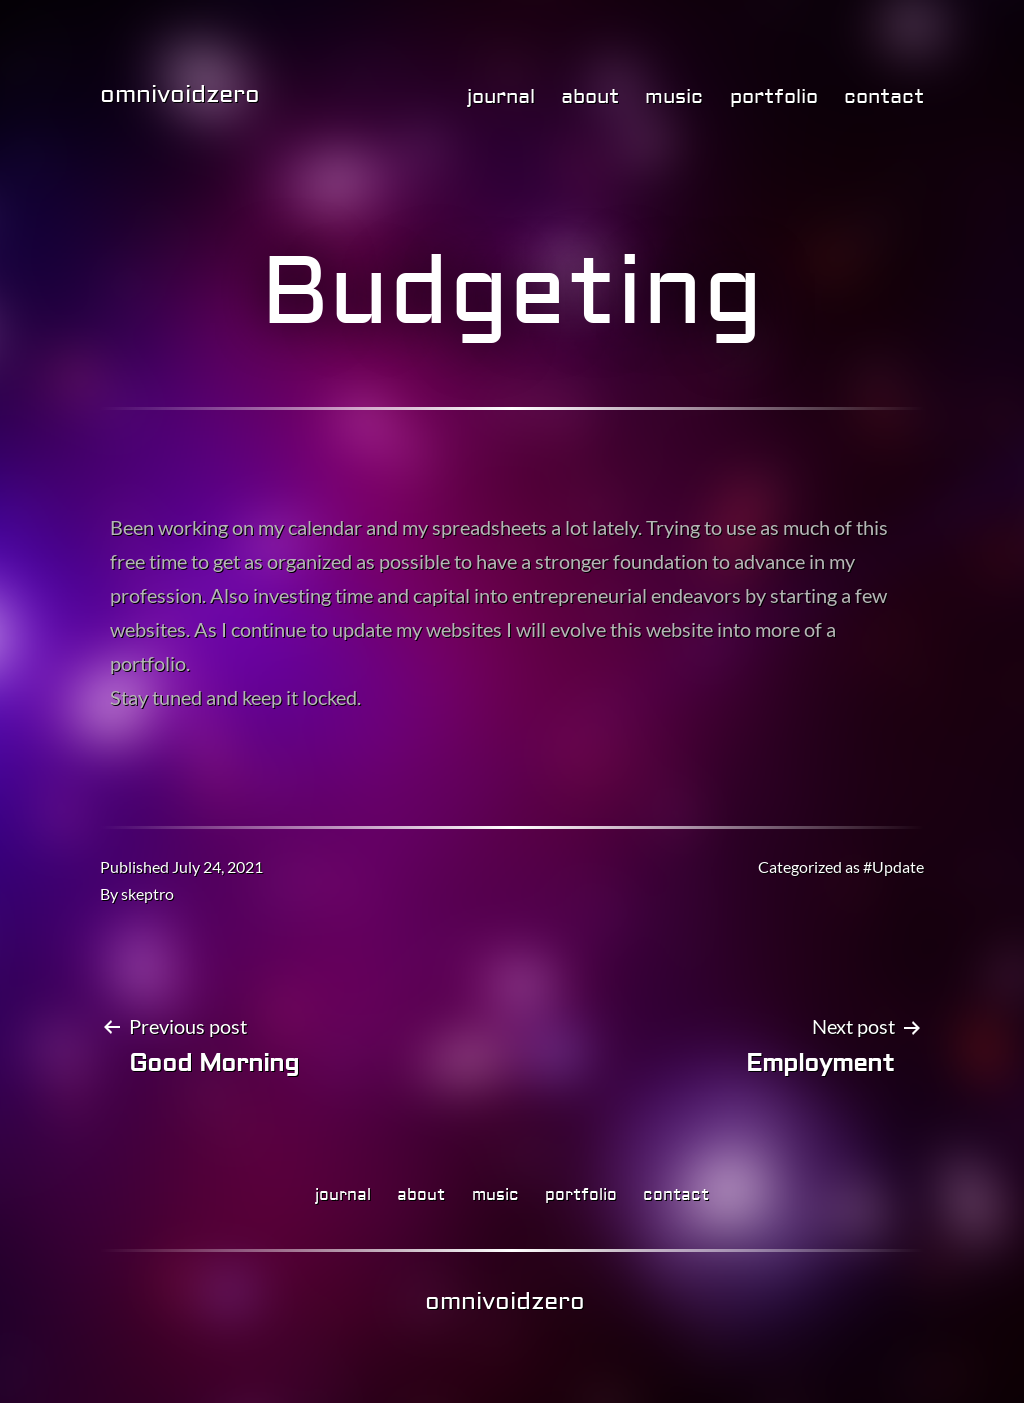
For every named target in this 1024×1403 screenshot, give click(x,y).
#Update (893, 866)
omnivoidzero (180, 94)
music (674, 96)
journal (501, 96)
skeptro (147, 893)
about (590, 96)
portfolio (774, 96)
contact (884, 96)
